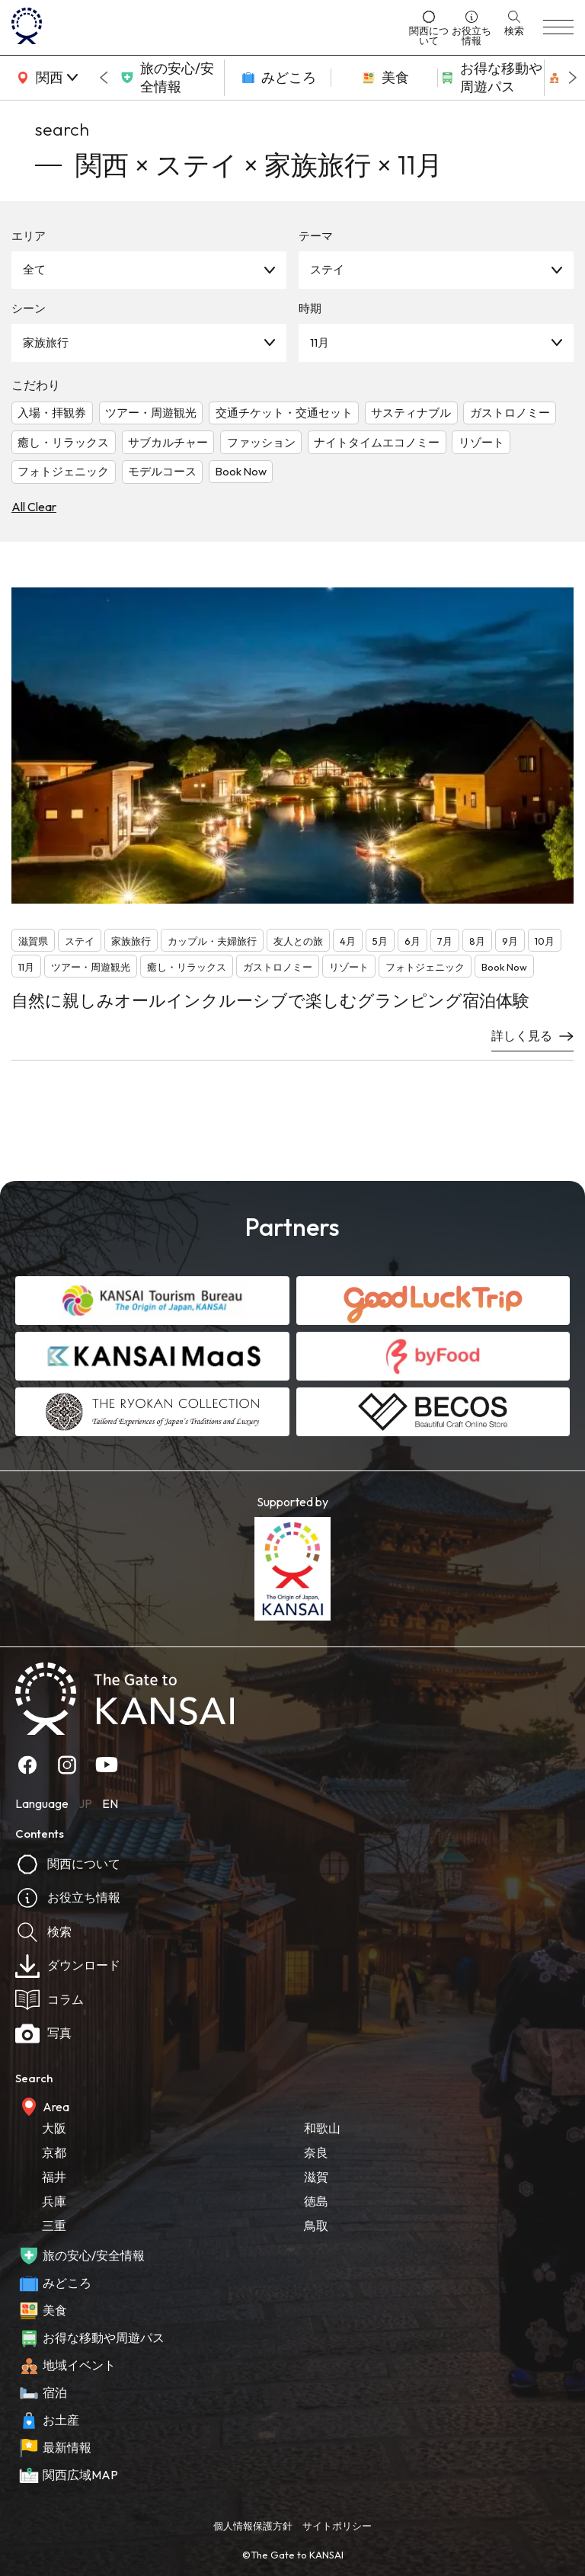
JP (85, 1803)
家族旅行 (46, 342)
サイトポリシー (337, 2526)
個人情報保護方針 (252, 2526)
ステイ (327, 269)
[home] (205, 27)
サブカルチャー (168, 442)
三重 (54, 2225)
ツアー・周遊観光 (151, 412)
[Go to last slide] (103, 78)
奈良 (316, 2152)
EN (110, 1803)
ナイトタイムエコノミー (377, 442)
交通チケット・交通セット (284, 412)
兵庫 (54, 2201)
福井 (54, 2176)
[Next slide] (573, 78)
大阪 (54, 2128)
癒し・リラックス (63, 442)
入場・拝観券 (52, 412)
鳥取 (316, 2225)
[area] (45, 78)
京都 (54, 2152)
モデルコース (162, 471)
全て (34, 269)
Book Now (241, 471)
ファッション (261, 442)
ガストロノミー (510, 412)
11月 (319, 342)
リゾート (481, 442)
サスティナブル (411, 412)
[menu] (558, 27)
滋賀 (316, 2176)
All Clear (33, 506)
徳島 (316, 2201)
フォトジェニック (63, 471)
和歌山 (322, 2128)
